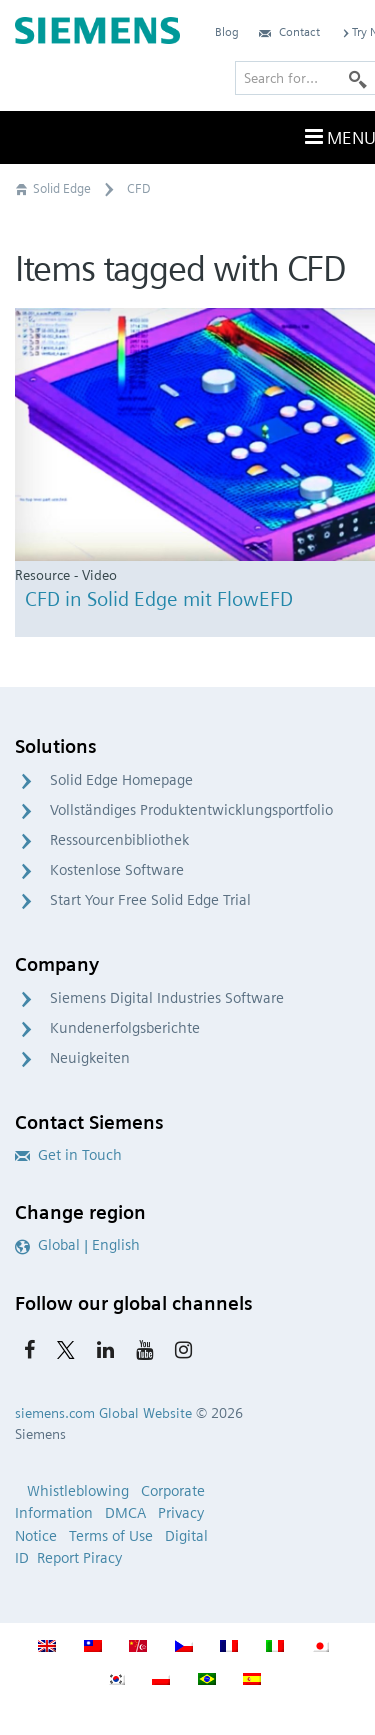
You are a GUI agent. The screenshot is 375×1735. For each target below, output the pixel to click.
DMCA (125, 1513)
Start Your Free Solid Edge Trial (150, 900)
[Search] (358, 78)
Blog (227, 31)
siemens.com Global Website (103, 1413)
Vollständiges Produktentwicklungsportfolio (191, 810)
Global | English (77, 1245)
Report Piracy (79, 1558)
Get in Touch (68, 1155)
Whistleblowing (78, 1491)
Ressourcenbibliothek (119, 840)
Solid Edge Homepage (121, 780)
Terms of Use (111, 1536)
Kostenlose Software (117, 870)
